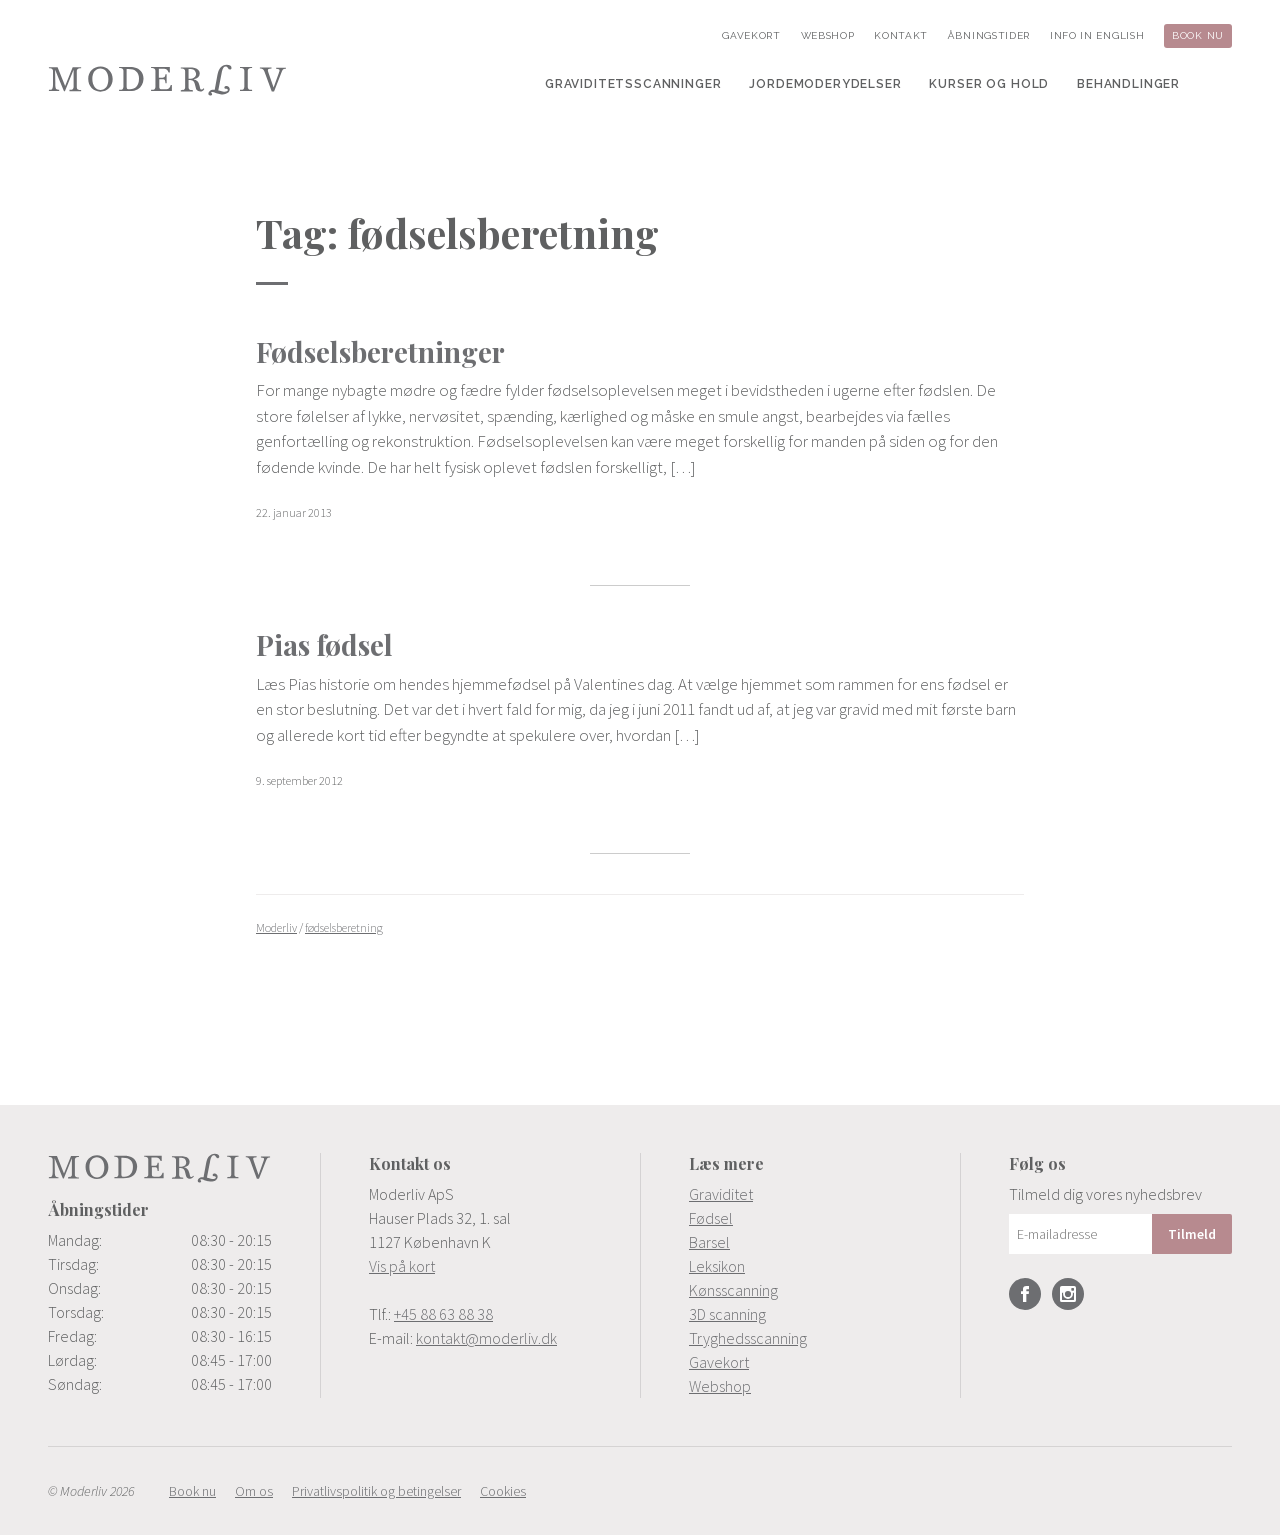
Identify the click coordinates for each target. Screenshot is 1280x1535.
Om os (254, 1491)
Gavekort (751, 35)
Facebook (1025, 1294)
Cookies (503, 1491)
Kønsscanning (733, 1290)
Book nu (1198, 35)
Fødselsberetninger (380, 351)
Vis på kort (402, 1266)
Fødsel (711, 1218)
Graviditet (721, 1194)
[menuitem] (633, 84)
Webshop (828, 35)
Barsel (709, 1242)
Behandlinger (1128, 84)
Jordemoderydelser (825, 84)
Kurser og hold (989, 84)
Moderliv (168, 80)
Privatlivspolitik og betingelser (376, 1491)
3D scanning (727, 1314)
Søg (1220, 84)
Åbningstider (989, 35)
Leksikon (717, 1266)
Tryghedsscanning (748, 1338)
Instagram (1068, 1294)
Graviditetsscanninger (633, 84)
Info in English (1097, 35)
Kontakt (901, 35)
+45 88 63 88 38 (443, 1314)
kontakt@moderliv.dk (486, 1338)
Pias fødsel (324, 644)
